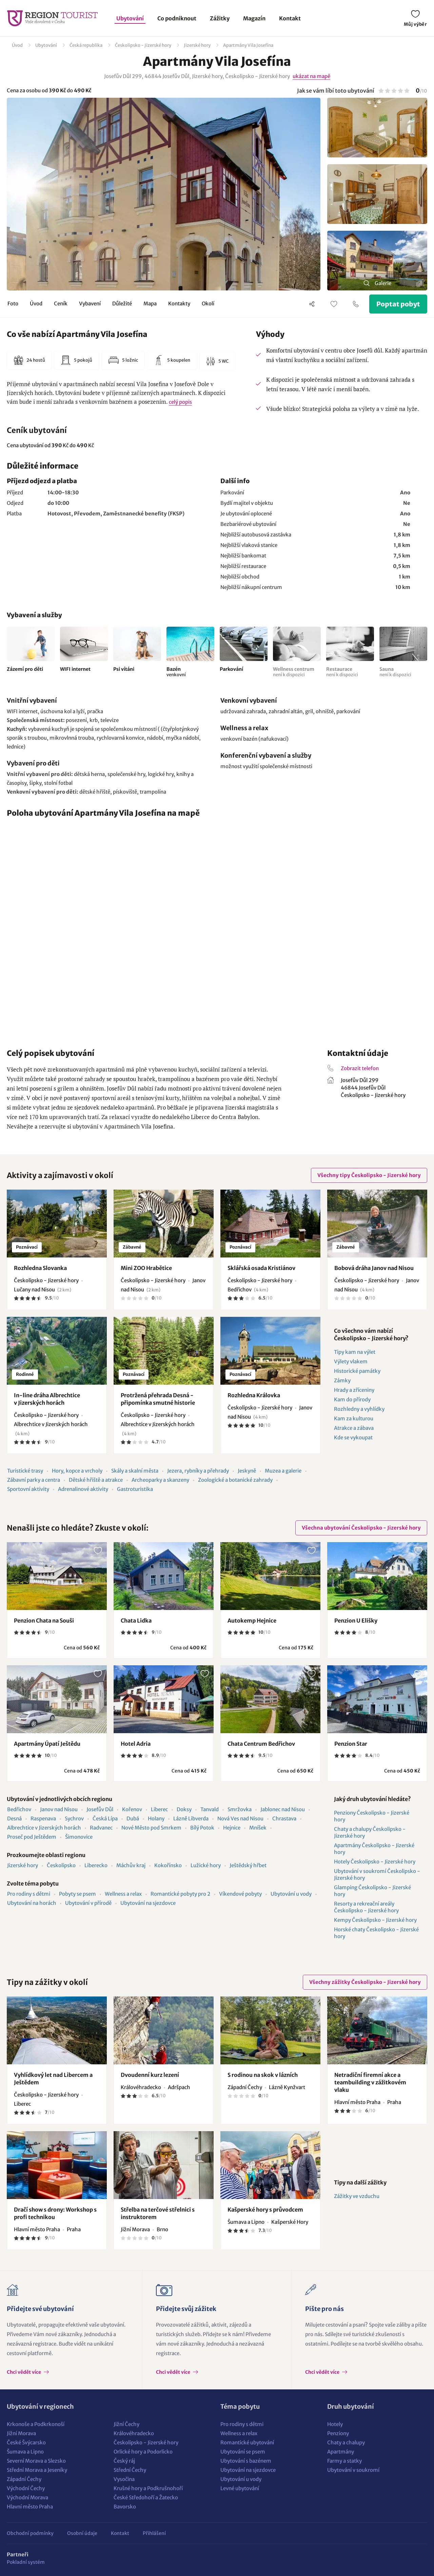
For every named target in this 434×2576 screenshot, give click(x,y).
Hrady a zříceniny (354, 1390)
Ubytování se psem (242, 2451)
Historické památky (357, 1371)
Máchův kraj (130, 1865)
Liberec (159, 1809)
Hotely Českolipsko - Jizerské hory (374, 1861)
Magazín (254, 18)
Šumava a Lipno (25, 2451)
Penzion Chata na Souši (44, 1620)
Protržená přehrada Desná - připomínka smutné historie (158, 1399)
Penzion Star (350, 1743)
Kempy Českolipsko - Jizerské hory (375, 1920)
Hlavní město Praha (30, 2506)
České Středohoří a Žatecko (146, 2497)
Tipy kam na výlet (354, 1352)
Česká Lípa (105, 1818)
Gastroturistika (135, 1489)
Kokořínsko (168, 1865)
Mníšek (258, 1827)
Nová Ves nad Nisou (240, 1818)
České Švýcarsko (26, 2442)
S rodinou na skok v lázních (263, 2074)
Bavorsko (125, 2506)
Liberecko (95, 1865)
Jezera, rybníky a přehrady (198, 1470)
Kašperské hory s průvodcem (265, 2209)
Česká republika (86, 45)
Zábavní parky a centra (33, 1480)
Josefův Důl (99, 1809)
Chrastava (284, 1818)
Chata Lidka (136, 1620)
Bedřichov (19, 1809)
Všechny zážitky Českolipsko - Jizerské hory (365, 1982)
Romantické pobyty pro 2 (180, 1894)
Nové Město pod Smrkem (151, 1827)
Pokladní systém (26, 2562)
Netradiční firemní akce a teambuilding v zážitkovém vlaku (370, 2082)
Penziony (338, 2433)
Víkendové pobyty (240, 1894)
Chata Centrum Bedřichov (261, 1743)
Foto (12, 303)
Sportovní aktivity (28, 1489)
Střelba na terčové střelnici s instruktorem (158, 2213)
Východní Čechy (26, 2488)
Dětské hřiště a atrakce (96, 1480)
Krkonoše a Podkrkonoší (35, 2424)
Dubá (132, 1818)
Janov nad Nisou (59, 1809)
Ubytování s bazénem (245, 2461)
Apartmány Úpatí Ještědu (47, 1743)
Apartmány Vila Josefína (248, 45)
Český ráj (124, 2461)
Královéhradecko (134, 2433)
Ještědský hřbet (248, 1865)
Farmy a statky (344, 2461)
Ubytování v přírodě (88, 1903)
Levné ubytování (239, 2488)
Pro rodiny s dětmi (28, 1894)
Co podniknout (176, 18)
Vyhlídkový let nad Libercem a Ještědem (53, 2078)
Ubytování (130, 18)
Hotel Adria (136, 1743)
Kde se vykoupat (353, 1437)
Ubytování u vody (291, 1894)
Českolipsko (61, 1865)
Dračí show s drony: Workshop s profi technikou (55, 2213)
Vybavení (90, 303)
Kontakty (179, 303)
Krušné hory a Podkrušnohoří (148, 2488)
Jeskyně (247, 1470)
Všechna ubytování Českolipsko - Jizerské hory (361, 1527)
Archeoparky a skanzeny (160, 1480)
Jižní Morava (21, 2433)
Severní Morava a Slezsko (36, 2461)
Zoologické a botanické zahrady (235, 1480)
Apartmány (340, 2451)
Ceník (60, 303)
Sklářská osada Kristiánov (261, 1268)
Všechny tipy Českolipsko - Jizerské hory (369, 1175)
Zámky (342, 1380)
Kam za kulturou (353, 1418)
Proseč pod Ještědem (31, 1837)
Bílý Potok (202, 1827)
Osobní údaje (82, 2533)
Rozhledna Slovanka (40, 1268)
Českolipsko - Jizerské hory (143, 45)
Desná (14, 1818)
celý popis (180, 402)
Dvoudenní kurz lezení (150, 2074)
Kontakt (290, 18)
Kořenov (132, 1809)
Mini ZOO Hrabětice (146, 1268)
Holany (156, 1818)
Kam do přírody (352, 1399)
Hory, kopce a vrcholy (77, 1470)
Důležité (122, 303)
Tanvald (209, 1809)
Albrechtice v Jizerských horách (44, 1827)
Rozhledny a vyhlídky (359, 1409)
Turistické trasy (25, 1470)
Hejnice (231, 1827)
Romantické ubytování (247, 2442)
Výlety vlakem (351, 1361)
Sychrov (74, 1818)
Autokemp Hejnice (252, 1620)
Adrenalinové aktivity (83, 1489)
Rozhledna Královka (254, 1395)
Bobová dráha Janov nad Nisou (374, 1268)
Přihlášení (154, 2533)
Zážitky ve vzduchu (356, 2196)
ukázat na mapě (311, 76)
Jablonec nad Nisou (282, 1809)
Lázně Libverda (191, 1818)
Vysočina (124, 2479)
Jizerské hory (197, 45)
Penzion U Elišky (355, 1620)
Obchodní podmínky (30, 2533)
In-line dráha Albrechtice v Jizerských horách (47, 1399)
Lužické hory (206, 1865)
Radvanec (101, 1827)
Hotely (335, 2424)
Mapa (150, 303)
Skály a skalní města (134, 1470)
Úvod (17, 45)
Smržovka (240, 1809)
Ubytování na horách (31, 1903)
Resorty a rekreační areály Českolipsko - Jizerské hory (366, 1907)
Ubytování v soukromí (353, 2470)
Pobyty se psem (77, 1894)
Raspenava (43, 1818)
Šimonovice (79, 1837)
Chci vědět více (24, 2372)
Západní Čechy (24, 2479)
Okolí (208, 303)
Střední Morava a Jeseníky (37, 2470)
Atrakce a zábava (354, 1428)
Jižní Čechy (126, 2424)
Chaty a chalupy (346, 2442)
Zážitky (220, 18)
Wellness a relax (123, 1894)
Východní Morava (27, 2497)
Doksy (184, 1809)
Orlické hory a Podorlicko (143, 2451)
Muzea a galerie (283, 1470)
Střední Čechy (130, 2470)
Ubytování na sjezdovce (148, 1903)
